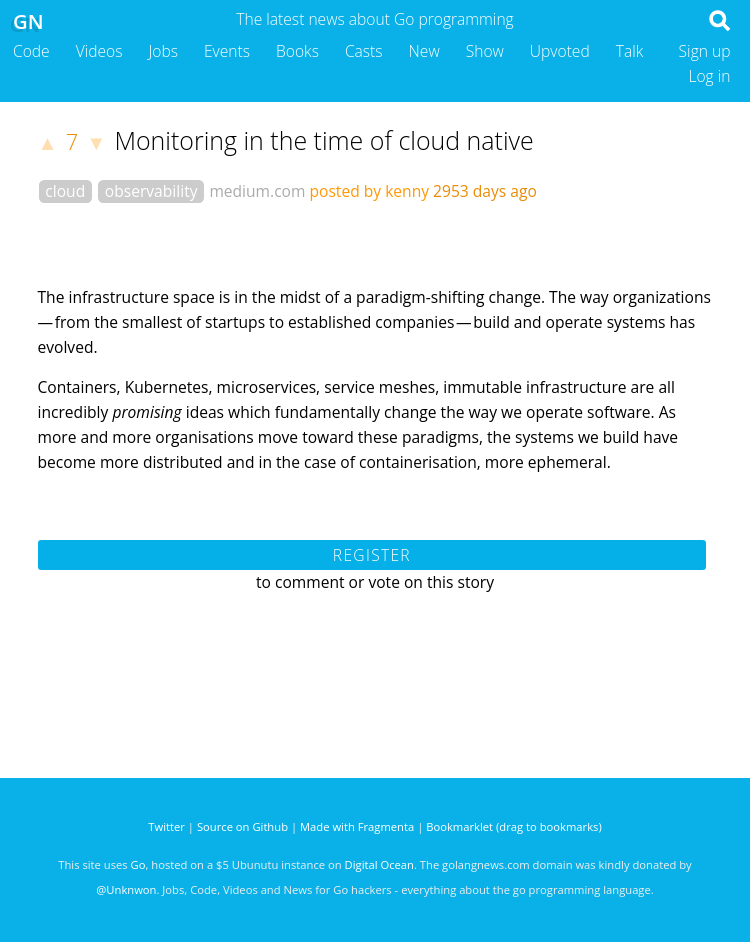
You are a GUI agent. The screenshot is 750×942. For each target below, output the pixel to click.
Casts (364, 51)
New (424, 51)
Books (297, 51)
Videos (99, 51)
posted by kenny (370, 191)
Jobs (163, 51)
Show (485, 51)
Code (31, 51)
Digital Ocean (379, 864)
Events (227, 51)
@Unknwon (126, 889)
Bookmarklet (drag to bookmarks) (513, 826)
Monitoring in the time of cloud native (323, 140)
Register (372, 555)
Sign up (705, 51)
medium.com (257, 191)
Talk (630, 51)
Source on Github (242, 826)
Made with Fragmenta (357, 826)
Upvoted (560, 51)
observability (151, 191)
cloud (65, 191)
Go (138, 864)
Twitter (166, 826)
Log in (709, 76)
